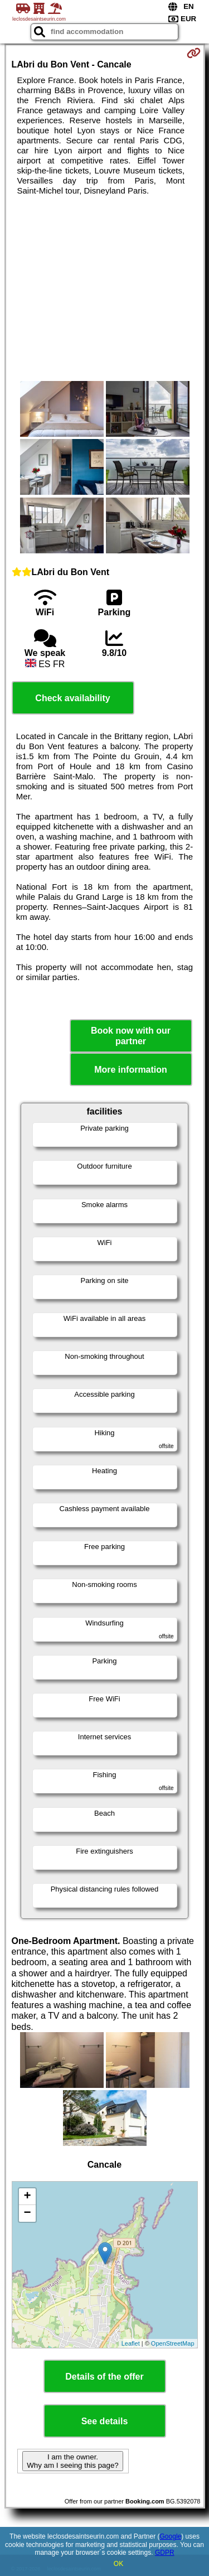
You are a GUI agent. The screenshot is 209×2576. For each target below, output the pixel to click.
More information (130, 1069)
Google (171, 2536)
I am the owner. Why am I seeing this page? (72, 2461)
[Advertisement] (104, 288)
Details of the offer (104, 2376)
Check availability (72, 698)
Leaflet (130, 2343)
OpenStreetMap (173, 2343)
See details (104, 2421)
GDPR (164, 2552)
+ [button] (27, 2196)
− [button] (27, 2213)
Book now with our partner (131, 1036)
